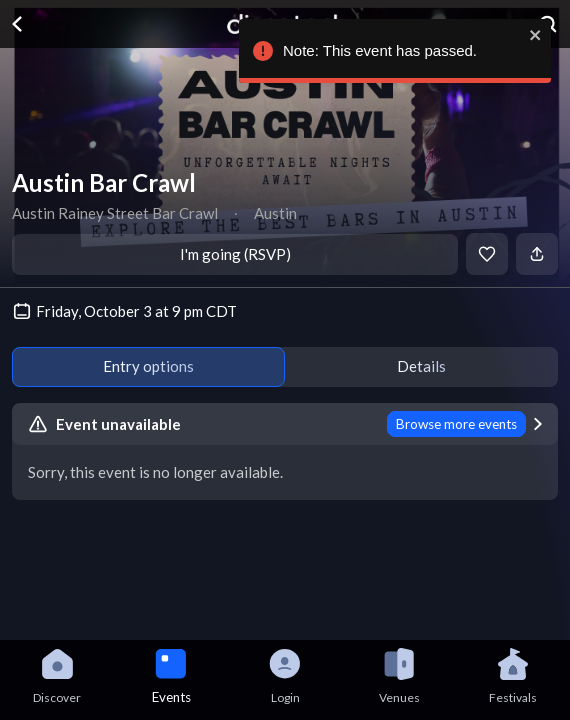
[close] (533, 35)
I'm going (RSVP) (235, 254)
